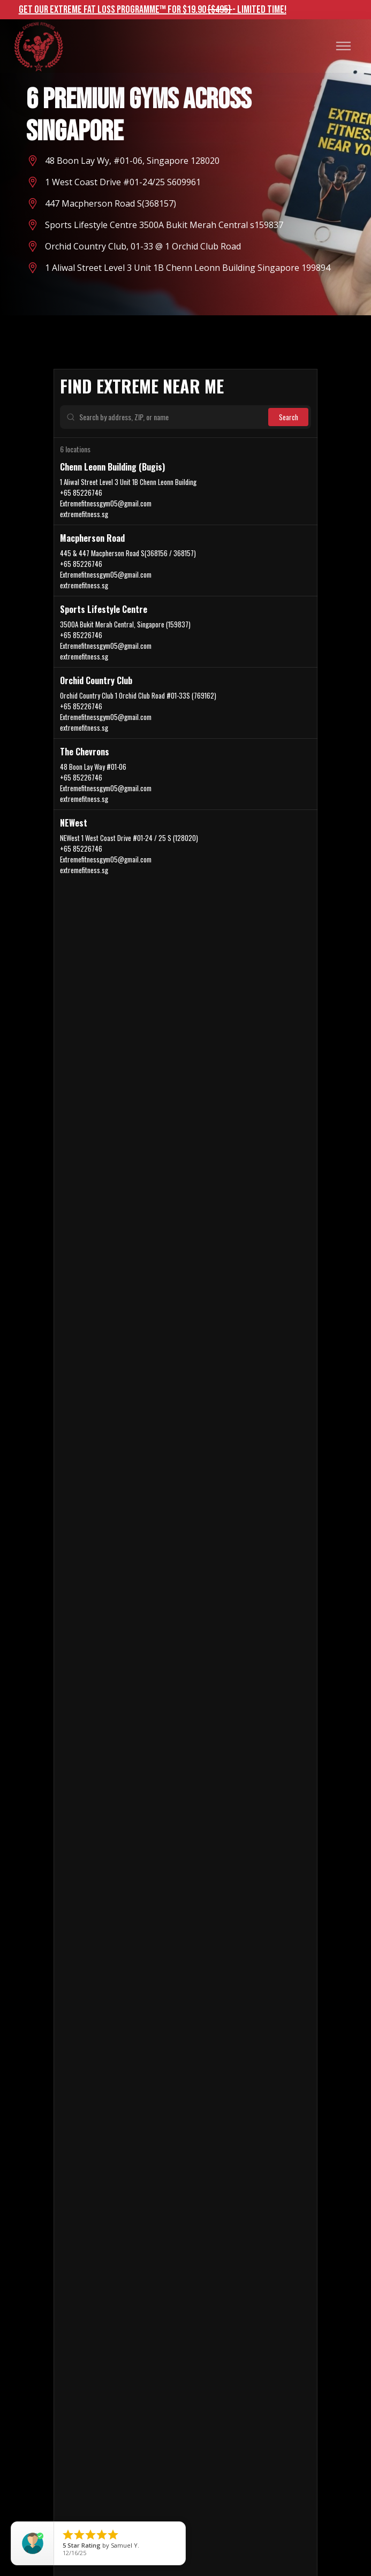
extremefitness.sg (84, 514)
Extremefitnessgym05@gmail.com (106, 503)
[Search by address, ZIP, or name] (169, 417)
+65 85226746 (81, 492)
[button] (343, 46)
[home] (38, 46)
